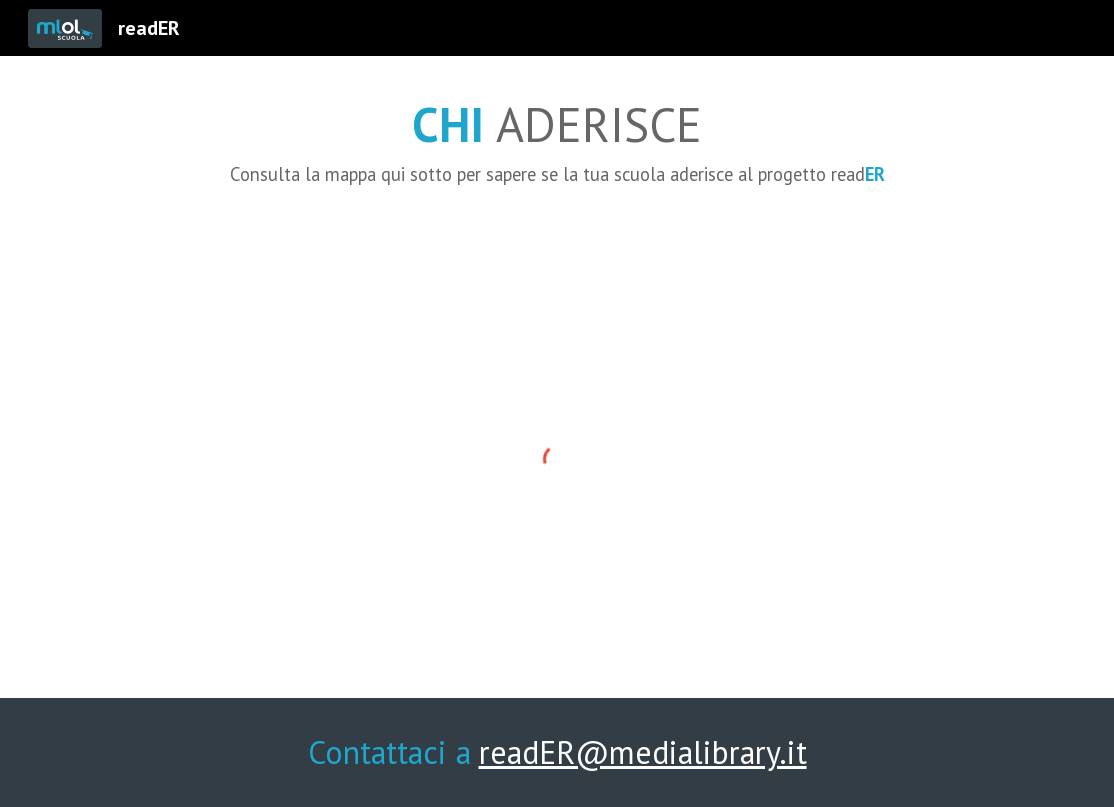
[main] (557, 138)
